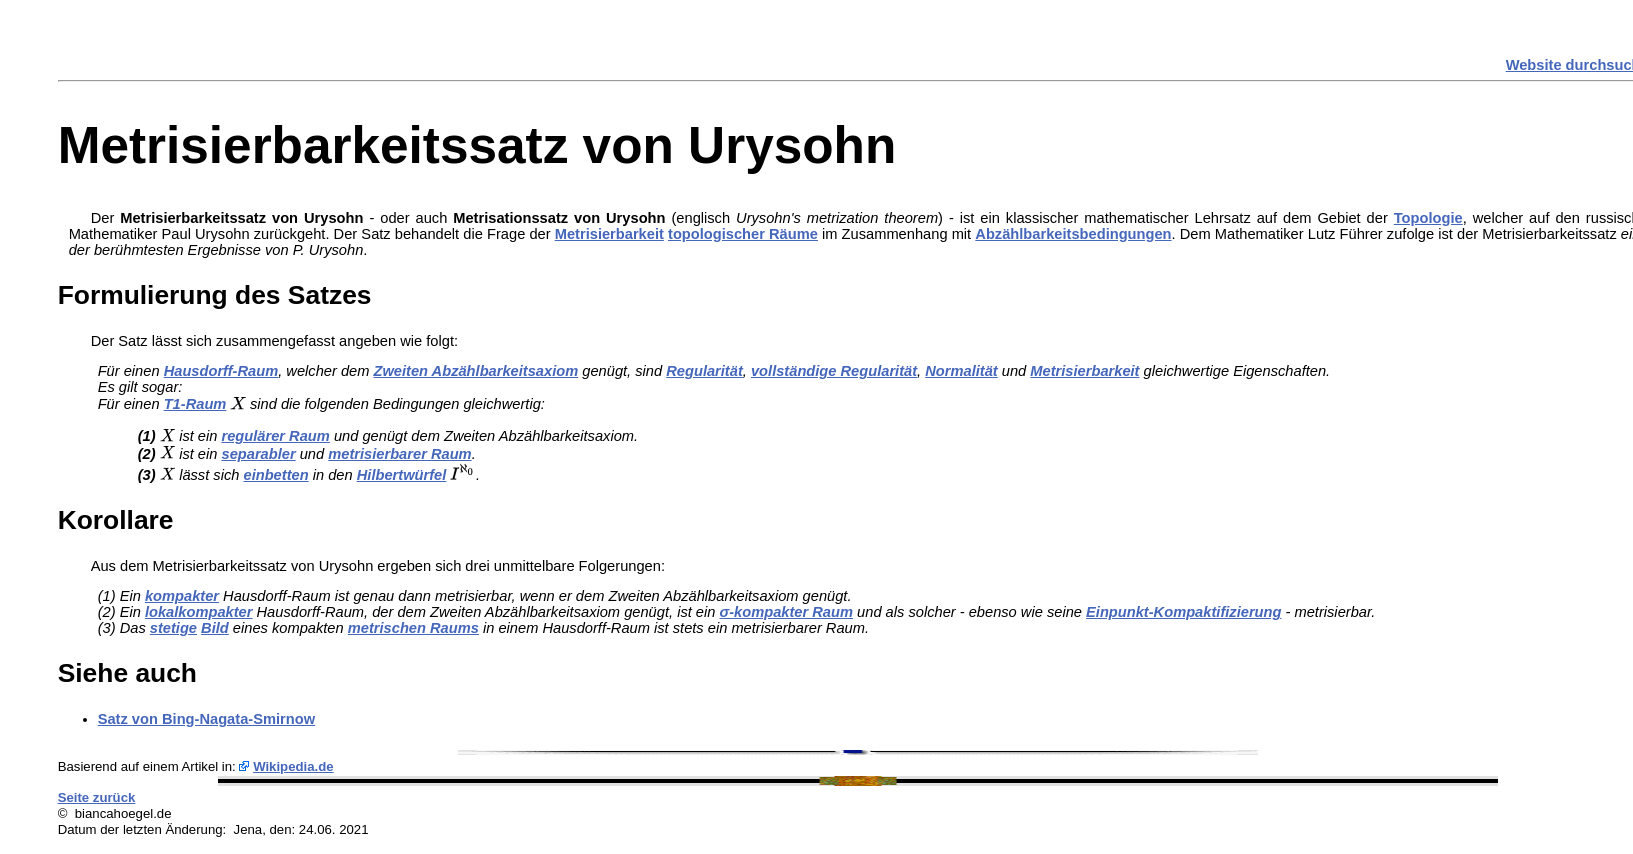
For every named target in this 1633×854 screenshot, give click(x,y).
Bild (215, 628)
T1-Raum (195, 404)
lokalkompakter (199, 612)
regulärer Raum (276, 436)
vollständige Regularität (834, 371)
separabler (259, 454)
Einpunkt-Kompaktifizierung (1183, 612)
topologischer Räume (743, 234)
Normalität (961, 371)
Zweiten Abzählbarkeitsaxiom (476, 371)
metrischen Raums (413, 628)
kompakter (182, 596)
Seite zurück (97, 797)
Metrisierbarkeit (609, 234)
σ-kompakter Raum (786, 612)
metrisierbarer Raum (399, 454)
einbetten (275, 475)
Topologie (1428, 218)
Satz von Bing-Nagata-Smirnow (206, 719)
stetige (173, 628)
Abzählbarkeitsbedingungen (1073, 234)
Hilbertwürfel (402, 475)
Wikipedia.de (293, 766)
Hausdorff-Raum (221, 371)
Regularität (704, 371)
